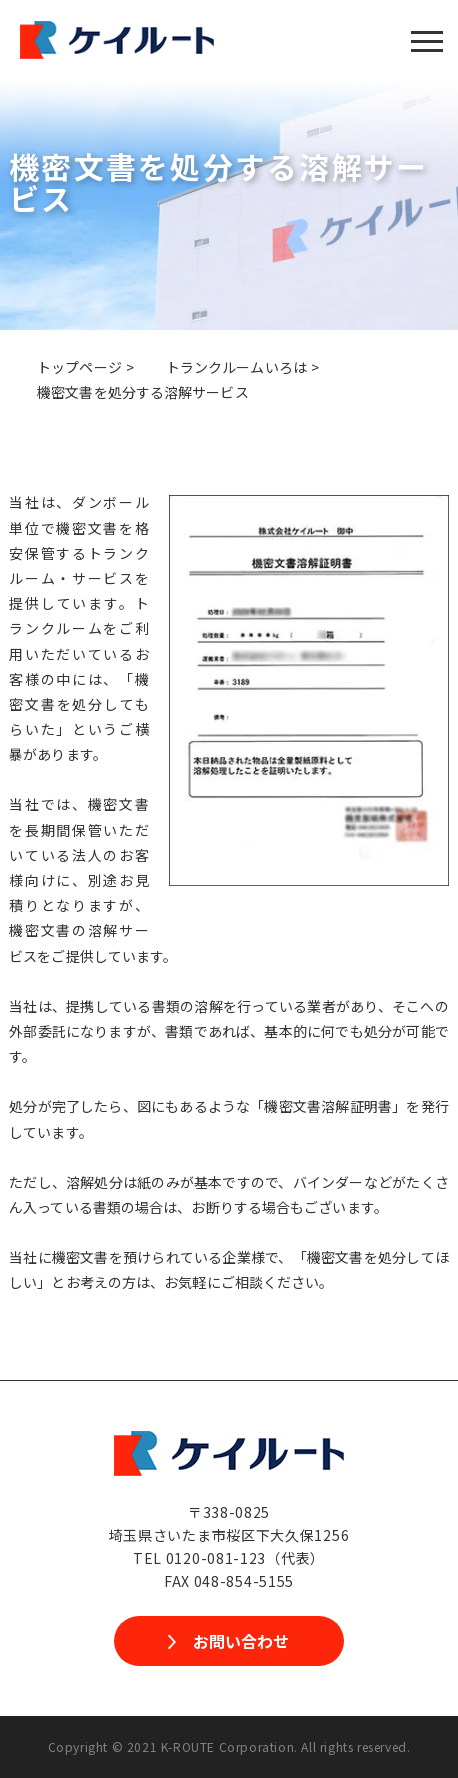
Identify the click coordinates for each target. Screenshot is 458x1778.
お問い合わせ (241, 1641)
